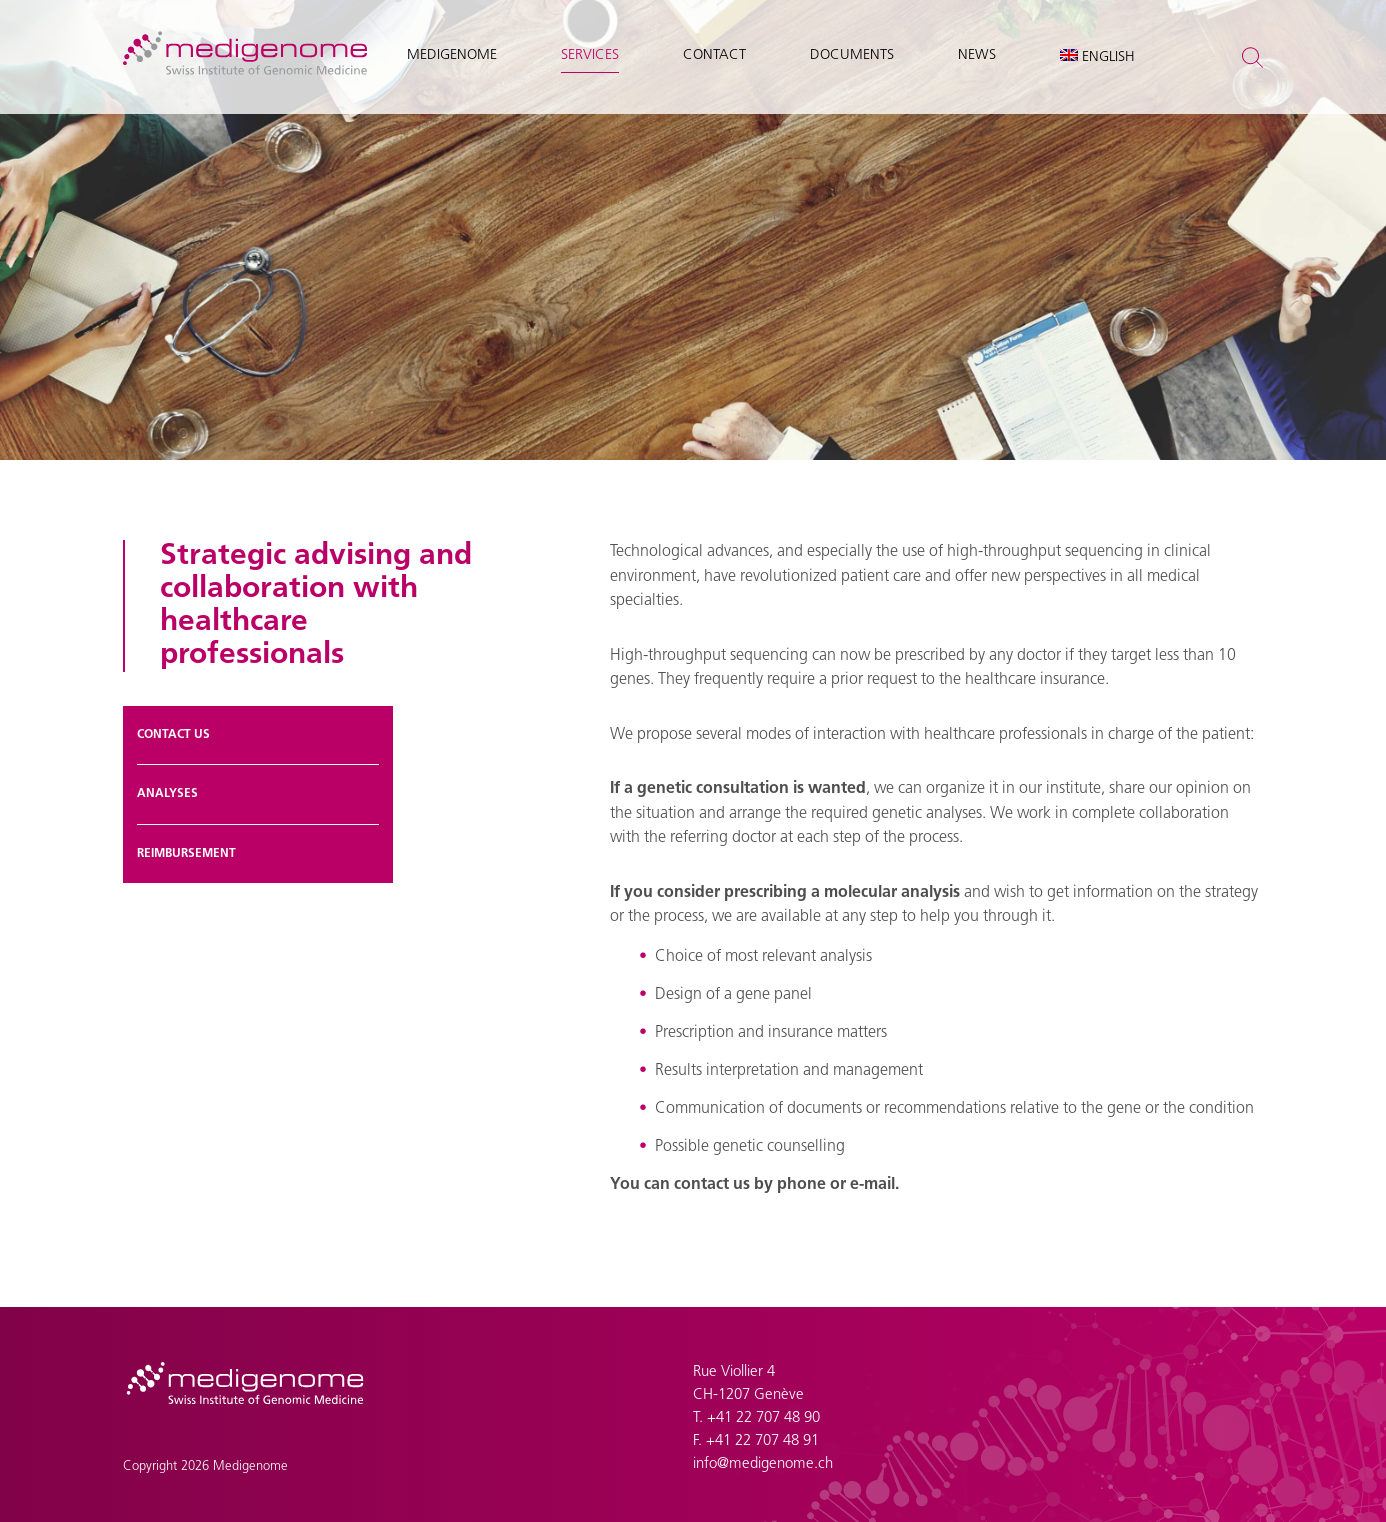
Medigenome (452, 55)
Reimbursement (186, 854)
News (977, 55)
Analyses (167, 794)
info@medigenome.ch (763, 1464)
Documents (852, 55)
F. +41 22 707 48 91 (756, 1441)
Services (590, 55)
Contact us (173, 735)
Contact (714, 55)
